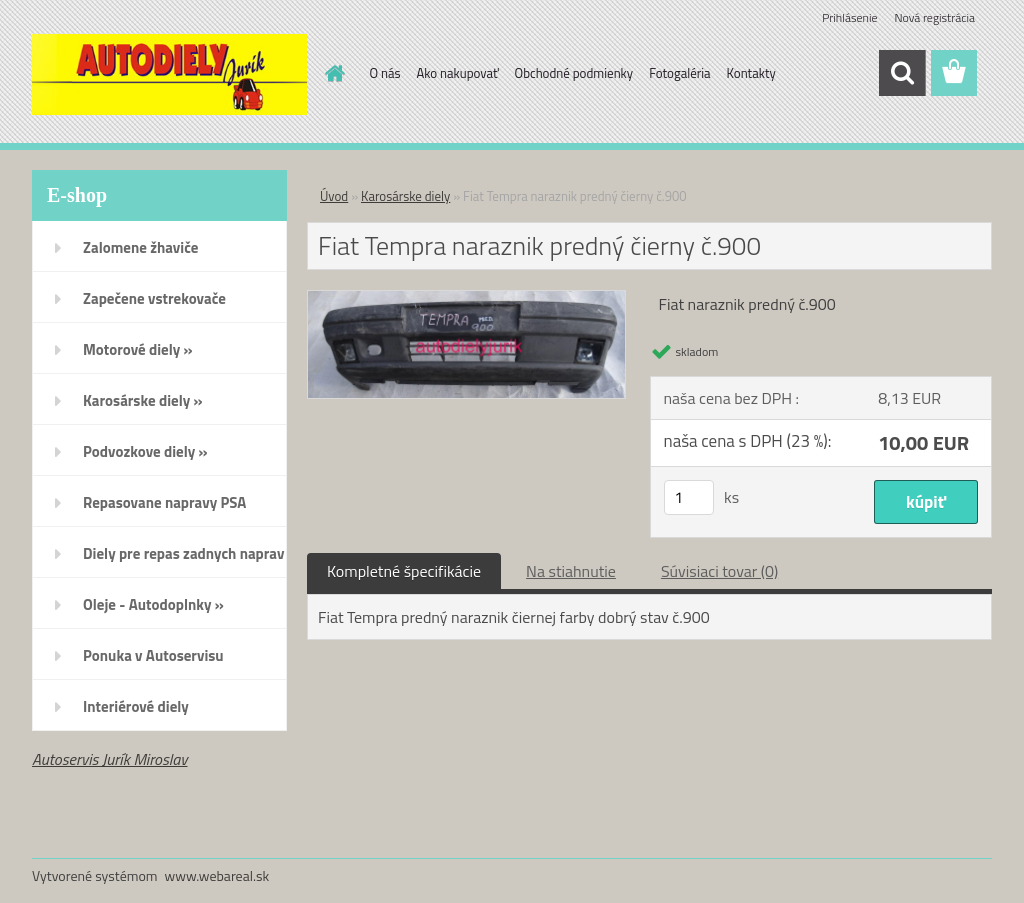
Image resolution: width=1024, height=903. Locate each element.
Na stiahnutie (571, 571)
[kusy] (689, 497)
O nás (385, 73)
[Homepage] (332, 73)
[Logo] (169, 74)
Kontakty (751, 73)
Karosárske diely (405, 196)
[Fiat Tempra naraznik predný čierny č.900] (466, 299)
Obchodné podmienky (574, 73)
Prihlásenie (849, 17)
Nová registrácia (934, 17)
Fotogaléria (679, 73)
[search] (902, 73)
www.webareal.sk (217, 875)
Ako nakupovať (458, 73)
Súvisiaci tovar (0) (719, 571)
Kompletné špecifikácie (404, 571)
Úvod (334, 196)
